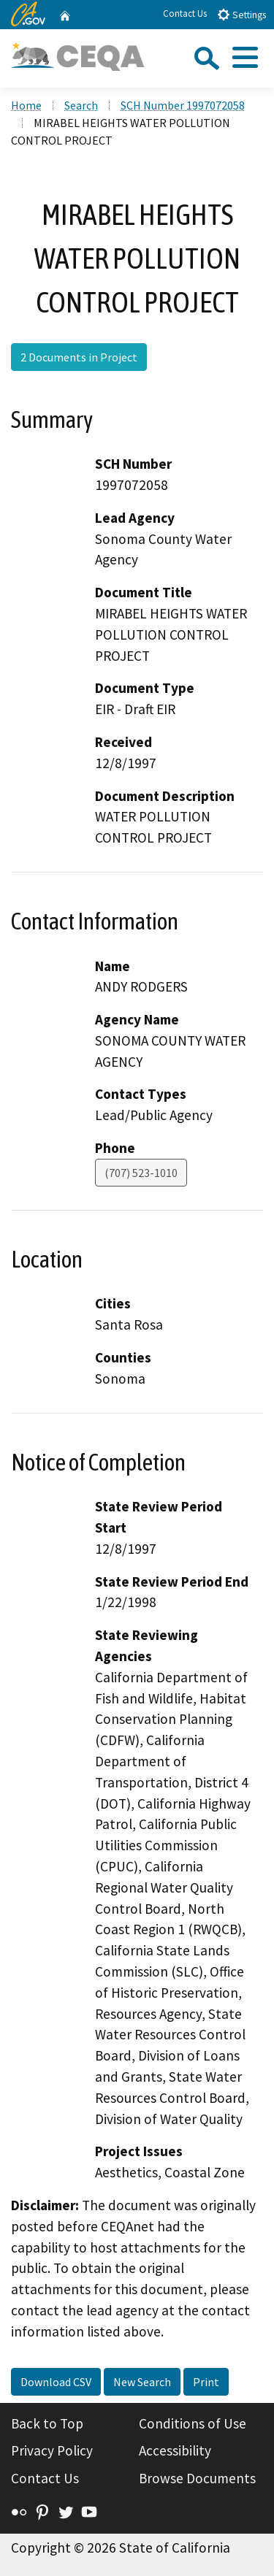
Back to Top (47, 2423)
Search (81, 105)
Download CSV (55, 2381)
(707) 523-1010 (141, 1172)
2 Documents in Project (78, 357)
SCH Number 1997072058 (183, 105)
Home (26, 105)
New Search (142, 2381)
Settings (241, 14)
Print (206, 2381)
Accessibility (175, 2450)
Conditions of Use (192, 2423)
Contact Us (185, 13)
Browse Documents (197, 2478)
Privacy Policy (52, 2450)
